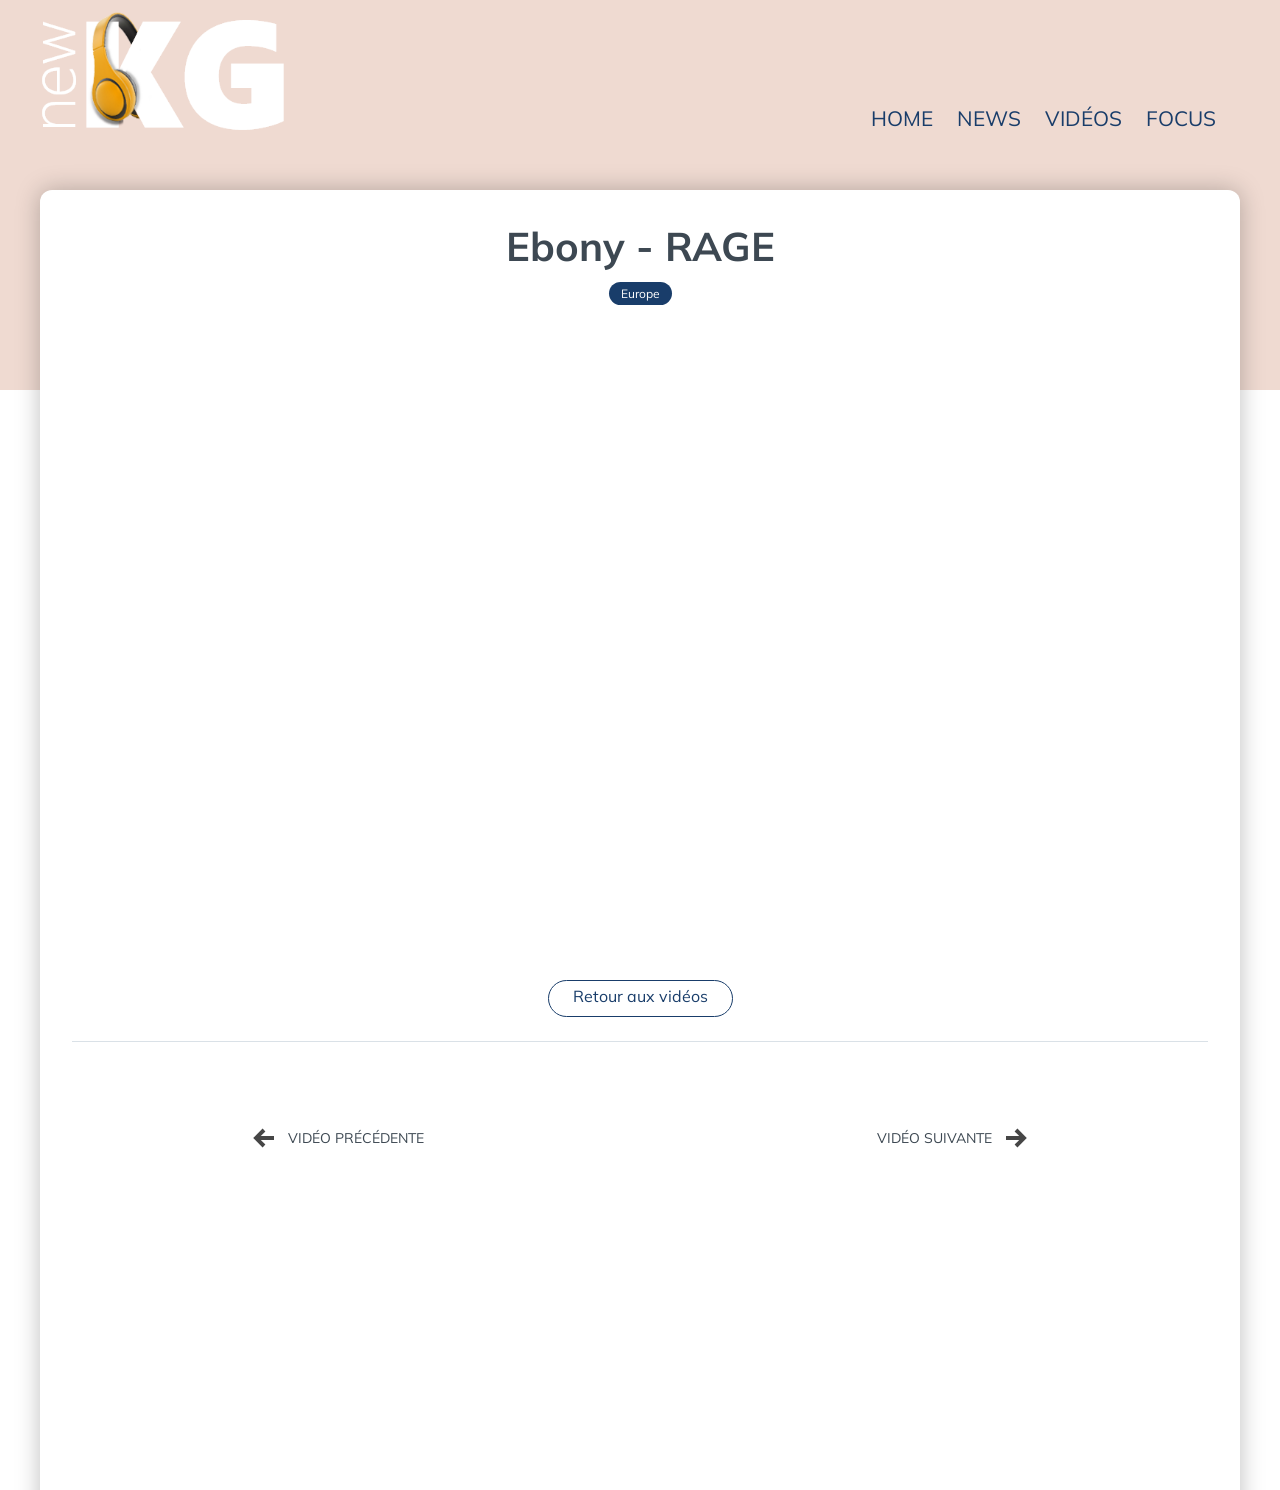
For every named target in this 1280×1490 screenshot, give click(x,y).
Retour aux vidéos (640, 996)
